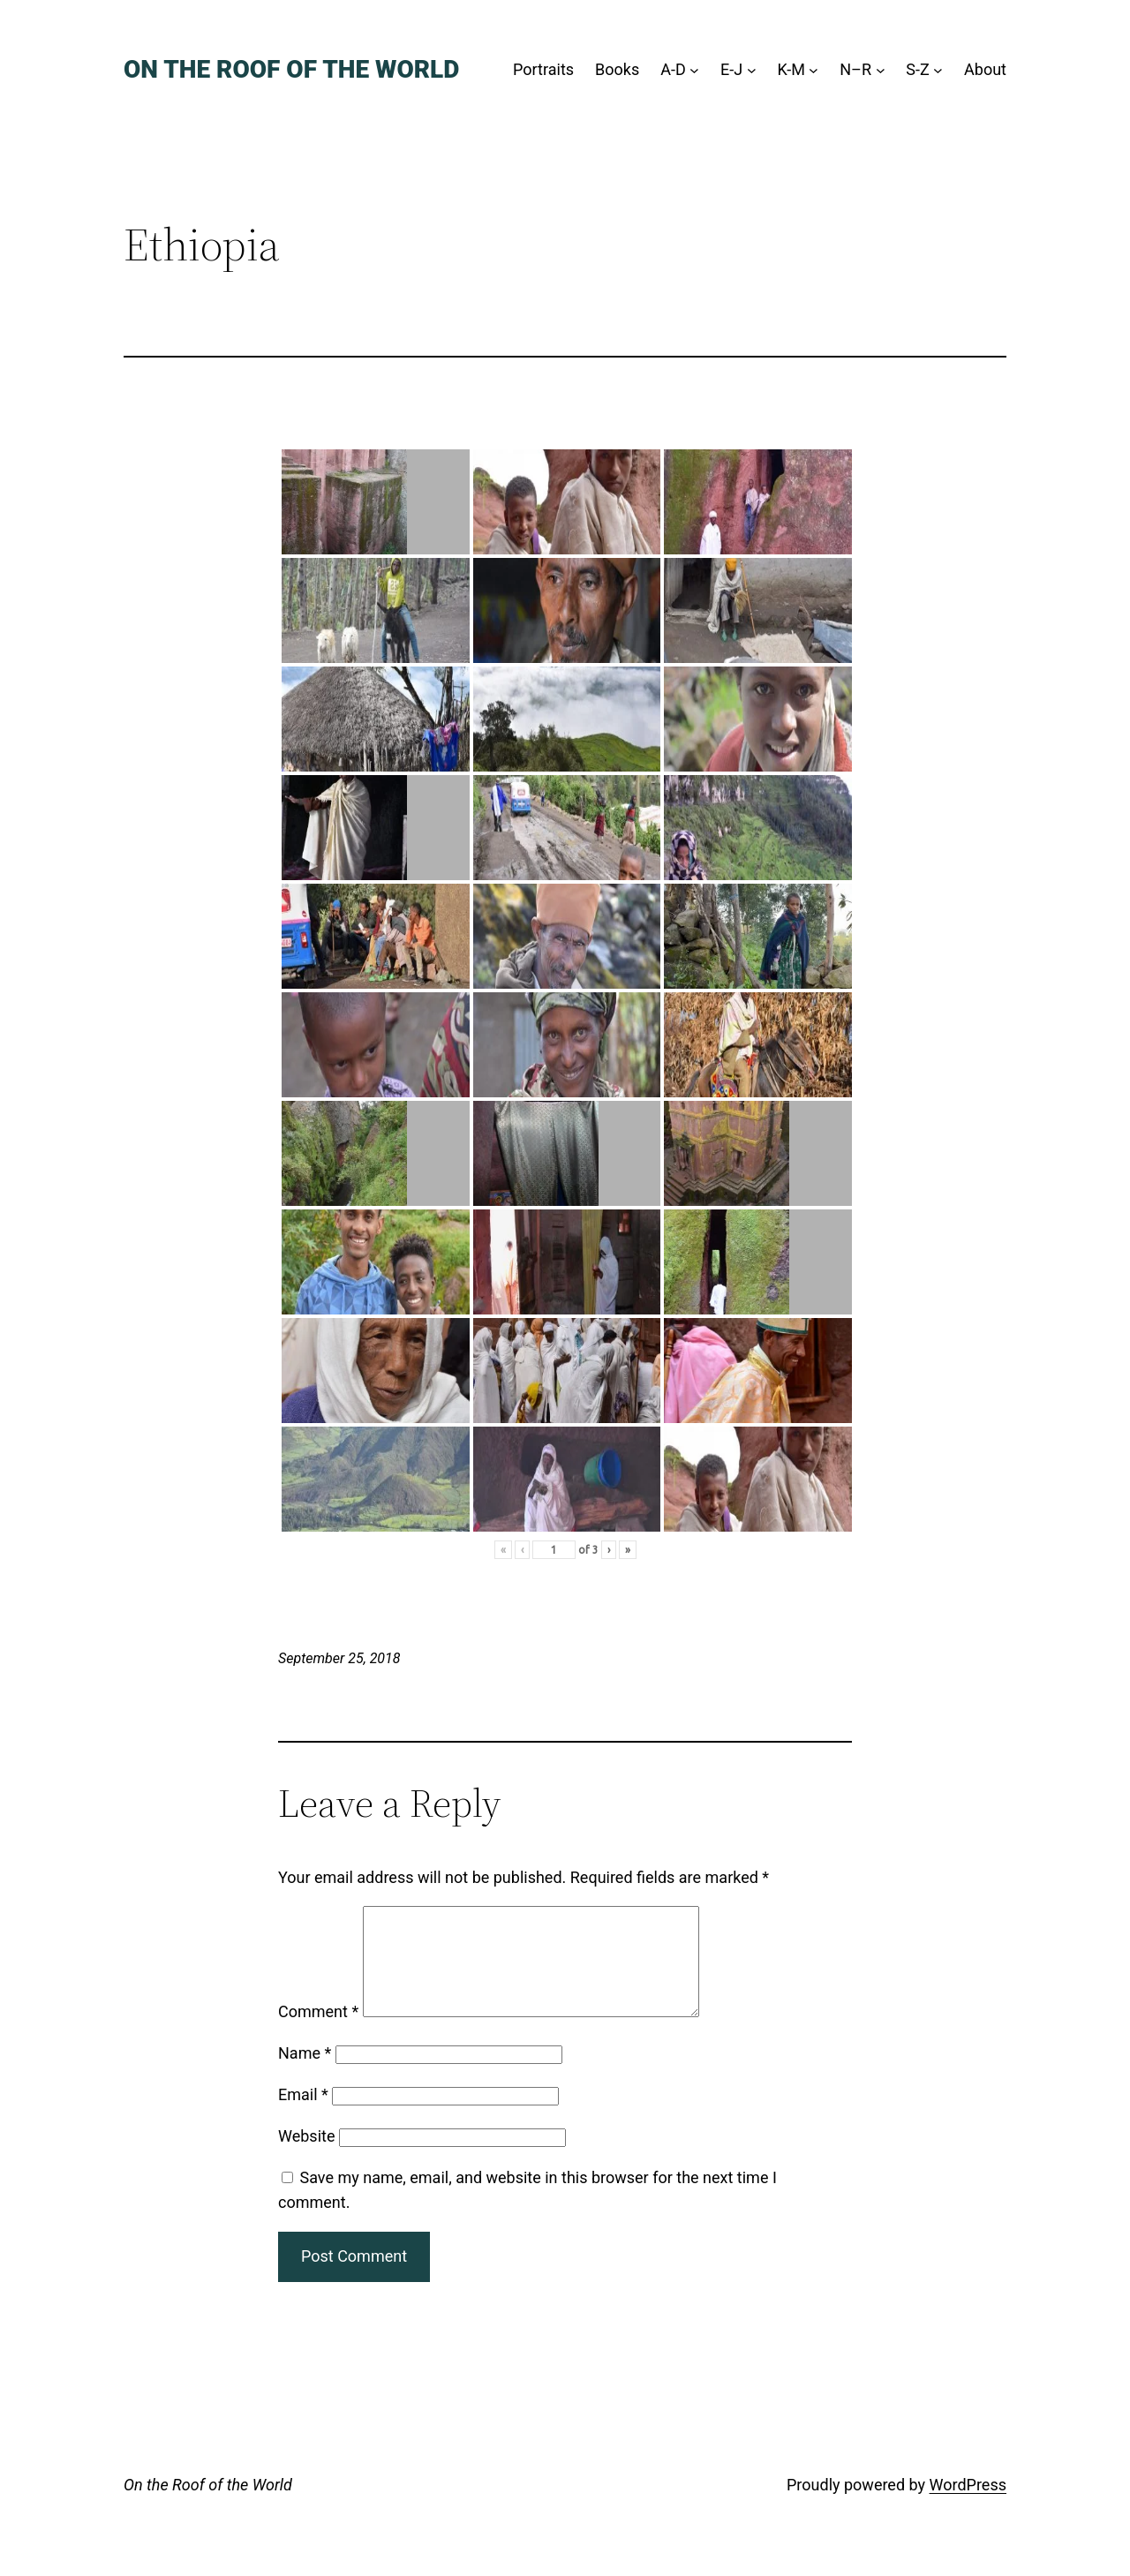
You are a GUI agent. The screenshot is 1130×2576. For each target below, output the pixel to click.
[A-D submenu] (694, 70)
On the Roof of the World (291, 69)
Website (306, 2157)
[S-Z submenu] (938, 70)
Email (303, 2115)
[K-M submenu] (813, 70)
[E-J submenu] (752, 70)
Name (304, 2074)
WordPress (968, 2506)
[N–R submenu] (880, 70)
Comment (318, 2032)
